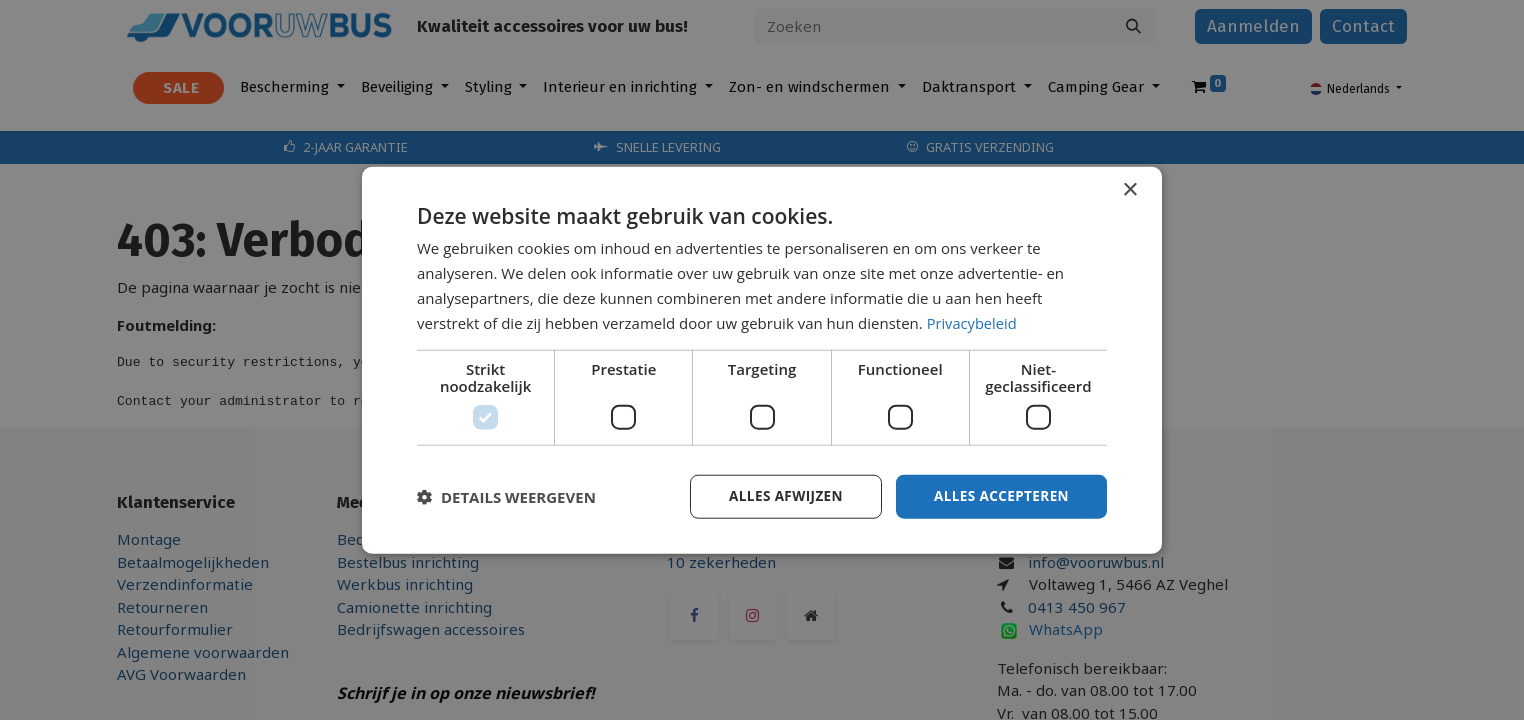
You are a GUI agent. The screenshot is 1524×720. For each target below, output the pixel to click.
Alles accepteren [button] (999, 495)
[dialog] (762, 360)
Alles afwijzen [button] (780, 495)
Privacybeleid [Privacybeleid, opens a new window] (973, 322)
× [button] (1129, 189)
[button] (506, 497)
